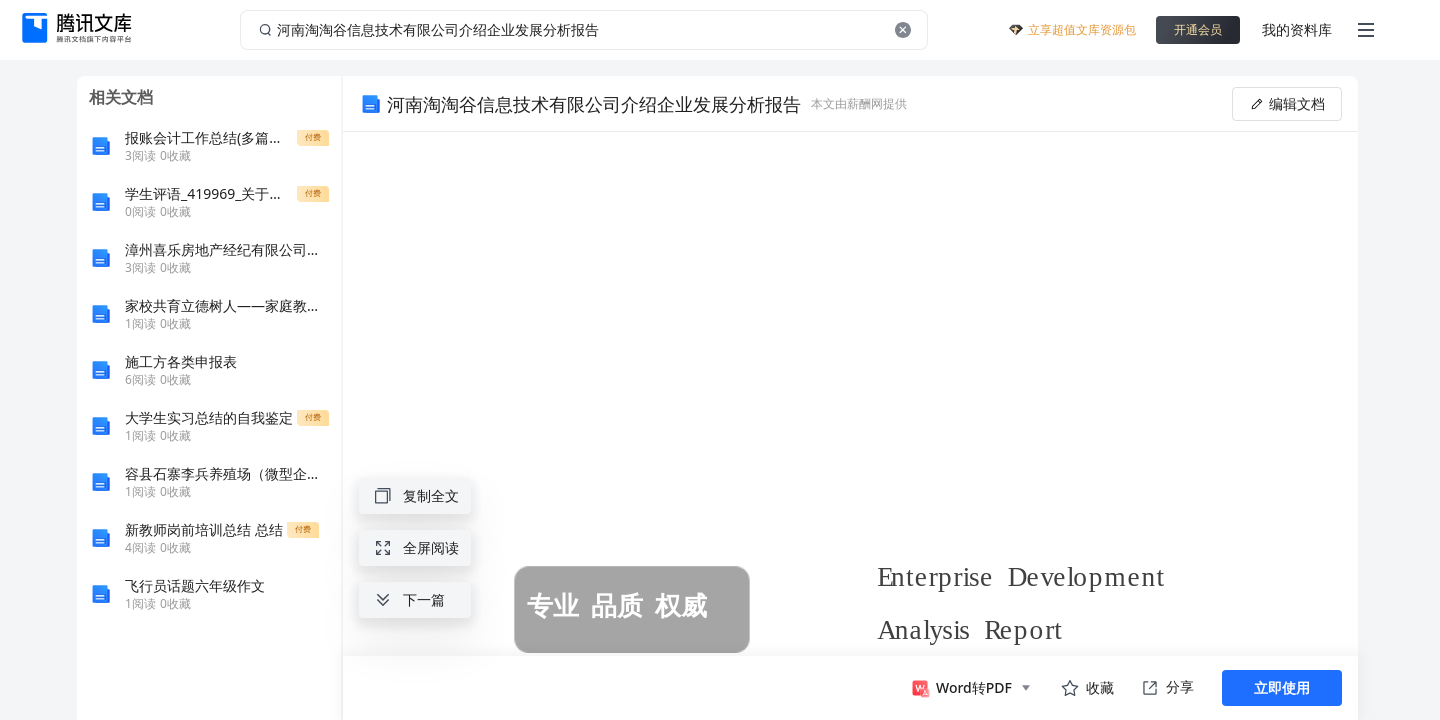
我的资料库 (1297, 29)
